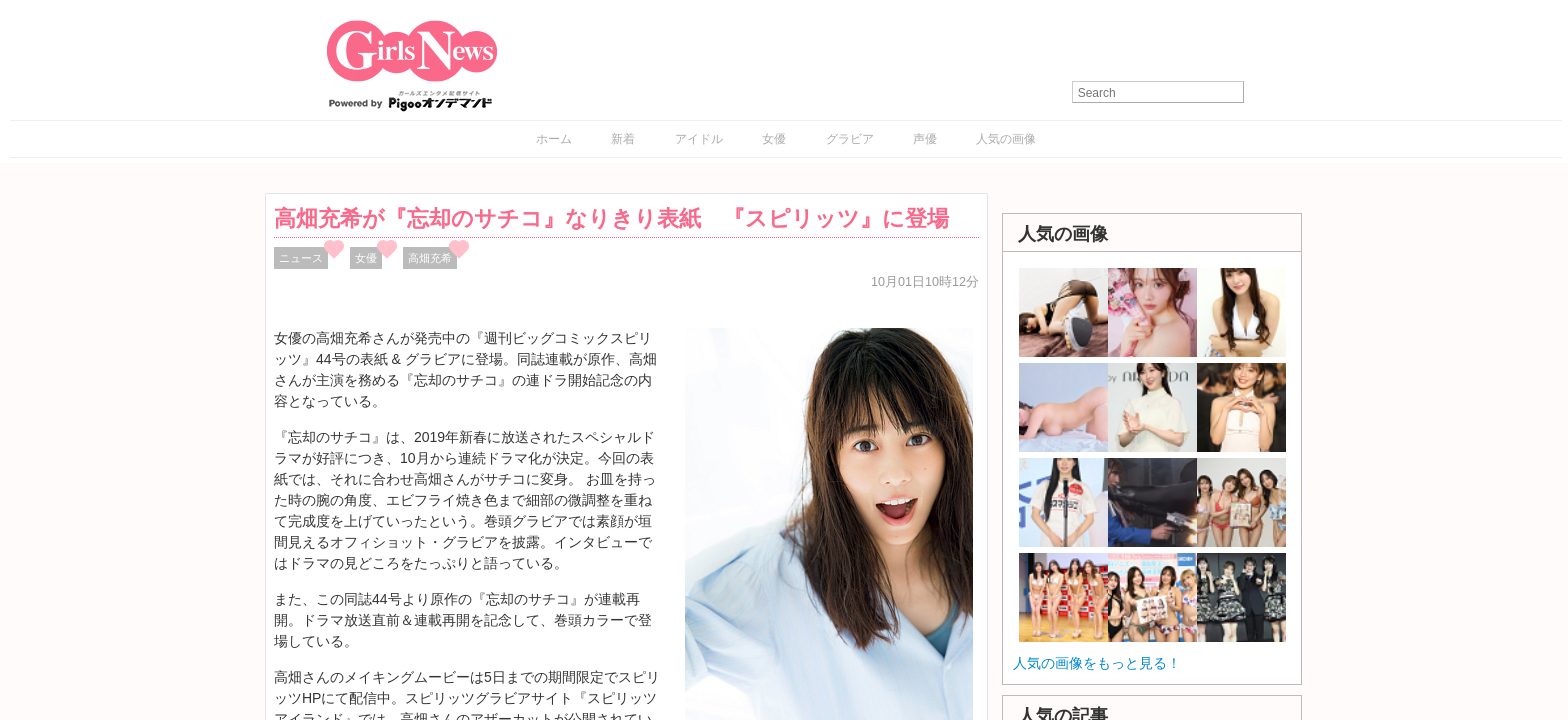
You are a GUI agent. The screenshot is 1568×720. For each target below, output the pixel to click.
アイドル (699, 139)
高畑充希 (430, 258)
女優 (774, 139)
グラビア (850, 139)
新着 (623, 139)
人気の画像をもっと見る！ (1097, 663)
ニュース (301, 258)
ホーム (554, 139)
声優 (925, 139)
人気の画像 (1006, 139)
